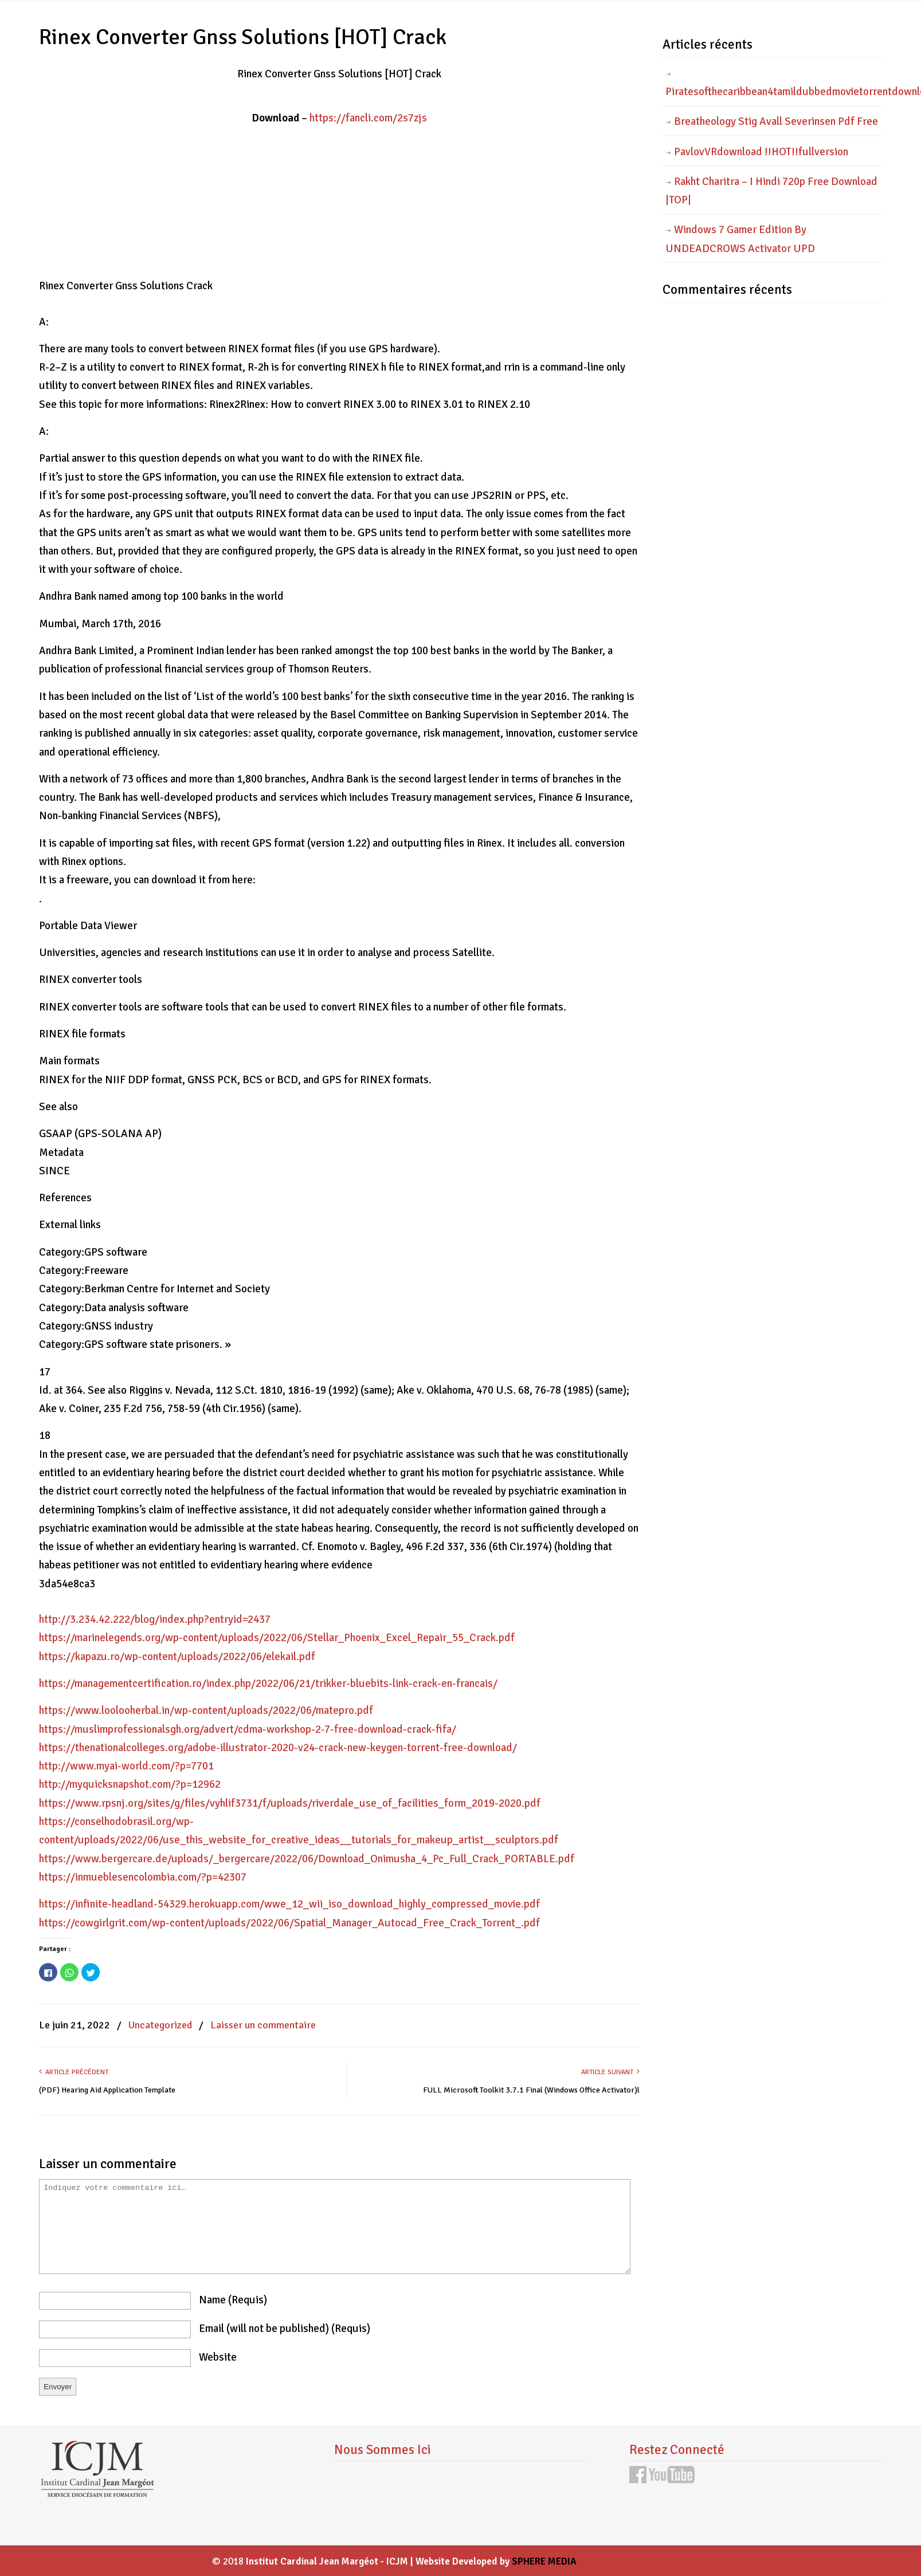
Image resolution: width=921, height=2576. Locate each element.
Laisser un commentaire (263, 2025)
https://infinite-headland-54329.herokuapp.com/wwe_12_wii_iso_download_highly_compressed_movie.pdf (289, 1904)
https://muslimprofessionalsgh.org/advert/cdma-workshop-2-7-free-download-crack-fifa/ (247, 1729)
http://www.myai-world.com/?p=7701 (126, 1766)
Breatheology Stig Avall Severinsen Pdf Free (776, 121)
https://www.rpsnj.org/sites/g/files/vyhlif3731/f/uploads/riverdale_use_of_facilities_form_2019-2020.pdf (289, 1803)
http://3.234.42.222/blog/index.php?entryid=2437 (155, 1619)
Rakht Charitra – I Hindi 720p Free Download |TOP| (771, 191)
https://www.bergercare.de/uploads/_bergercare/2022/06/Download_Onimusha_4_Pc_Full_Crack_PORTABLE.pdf (306, 1859)
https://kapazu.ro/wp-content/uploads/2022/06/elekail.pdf (177, 1656)
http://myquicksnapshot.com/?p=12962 (130, 1784)
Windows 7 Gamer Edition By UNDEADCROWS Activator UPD (740, 239)
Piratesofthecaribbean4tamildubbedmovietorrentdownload (773, 92)
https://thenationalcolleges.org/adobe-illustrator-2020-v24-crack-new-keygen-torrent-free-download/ (278, 1748)
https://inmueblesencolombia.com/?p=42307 (142, 1877)
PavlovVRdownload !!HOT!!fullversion (761, 152)
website (218, 2357)
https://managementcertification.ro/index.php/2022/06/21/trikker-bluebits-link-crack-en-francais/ (268, 1683)
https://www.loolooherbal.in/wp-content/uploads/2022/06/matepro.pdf (206, 1710)
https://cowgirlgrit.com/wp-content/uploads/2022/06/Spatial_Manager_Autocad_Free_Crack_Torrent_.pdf (289, 1923)
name (233, 2300)
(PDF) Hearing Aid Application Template (107, 2090)
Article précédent (73, 2072)
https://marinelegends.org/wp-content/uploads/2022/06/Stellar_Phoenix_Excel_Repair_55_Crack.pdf (277, 1638)
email (284, 2328)
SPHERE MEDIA (544, 2561)
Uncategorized (160, 2025)
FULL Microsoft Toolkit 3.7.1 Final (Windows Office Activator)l (531, 2090)
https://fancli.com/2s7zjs (368, 118)
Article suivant (610, 2072)
